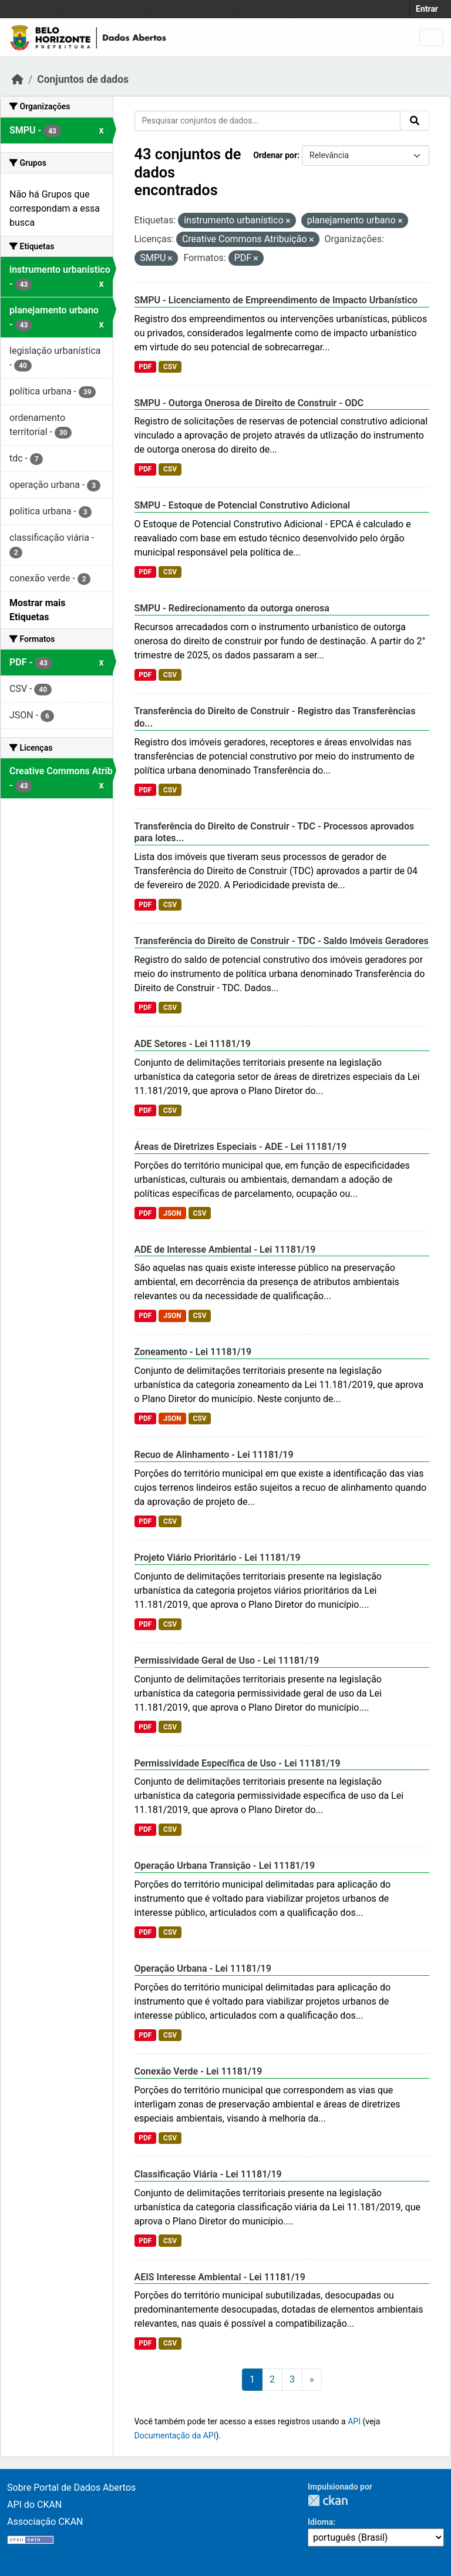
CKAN (328, 2500)
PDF (145, 367)
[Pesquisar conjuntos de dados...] (267, 121)
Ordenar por (275, 155)
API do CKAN (34, 2504)
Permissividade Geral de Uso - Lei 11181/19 (226, 1660)
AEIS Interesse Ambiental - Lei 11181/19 (219, 2277)
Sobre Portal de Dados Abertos (71, 2487)
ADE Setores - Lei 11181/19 (192, 1043)
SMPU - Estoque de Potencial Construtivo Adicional (242, 505)
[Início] (17, 79)
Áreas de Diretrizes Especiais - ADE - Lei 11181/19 (240, 1146)
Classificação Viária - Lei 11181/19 (208, 2174)
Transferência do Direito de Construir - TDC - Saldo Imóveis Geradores (281, 940)
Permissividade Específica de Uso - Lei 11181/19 (237, 1763)
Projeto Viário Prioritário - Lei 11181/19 (217, 1557)
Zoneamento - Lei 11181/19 (193, 1351)
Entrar (427, 9)
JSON (172, 1213)
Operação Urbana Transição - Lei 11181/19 (224, 1865)
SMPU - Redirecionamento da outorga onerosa (231, 608)
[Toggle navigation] (431, 37)
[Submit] (414, 121)
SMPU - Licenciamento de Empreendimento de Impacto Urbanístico (276, 300)
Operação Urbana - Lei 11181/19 (202, 1968)
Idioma (320, 2522)
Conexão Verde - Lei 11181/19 (198, 2071)
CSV (170, 367)
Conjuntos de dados (83, 79)
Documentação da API (175, 2435)
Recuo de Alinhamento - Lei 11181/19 (214, 1454)
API (354, 2421)
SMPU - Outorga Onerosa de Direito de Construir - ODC (249, 403)
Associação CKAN (45, 2521)
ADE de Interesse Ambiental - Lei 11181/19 (225, 1249)
